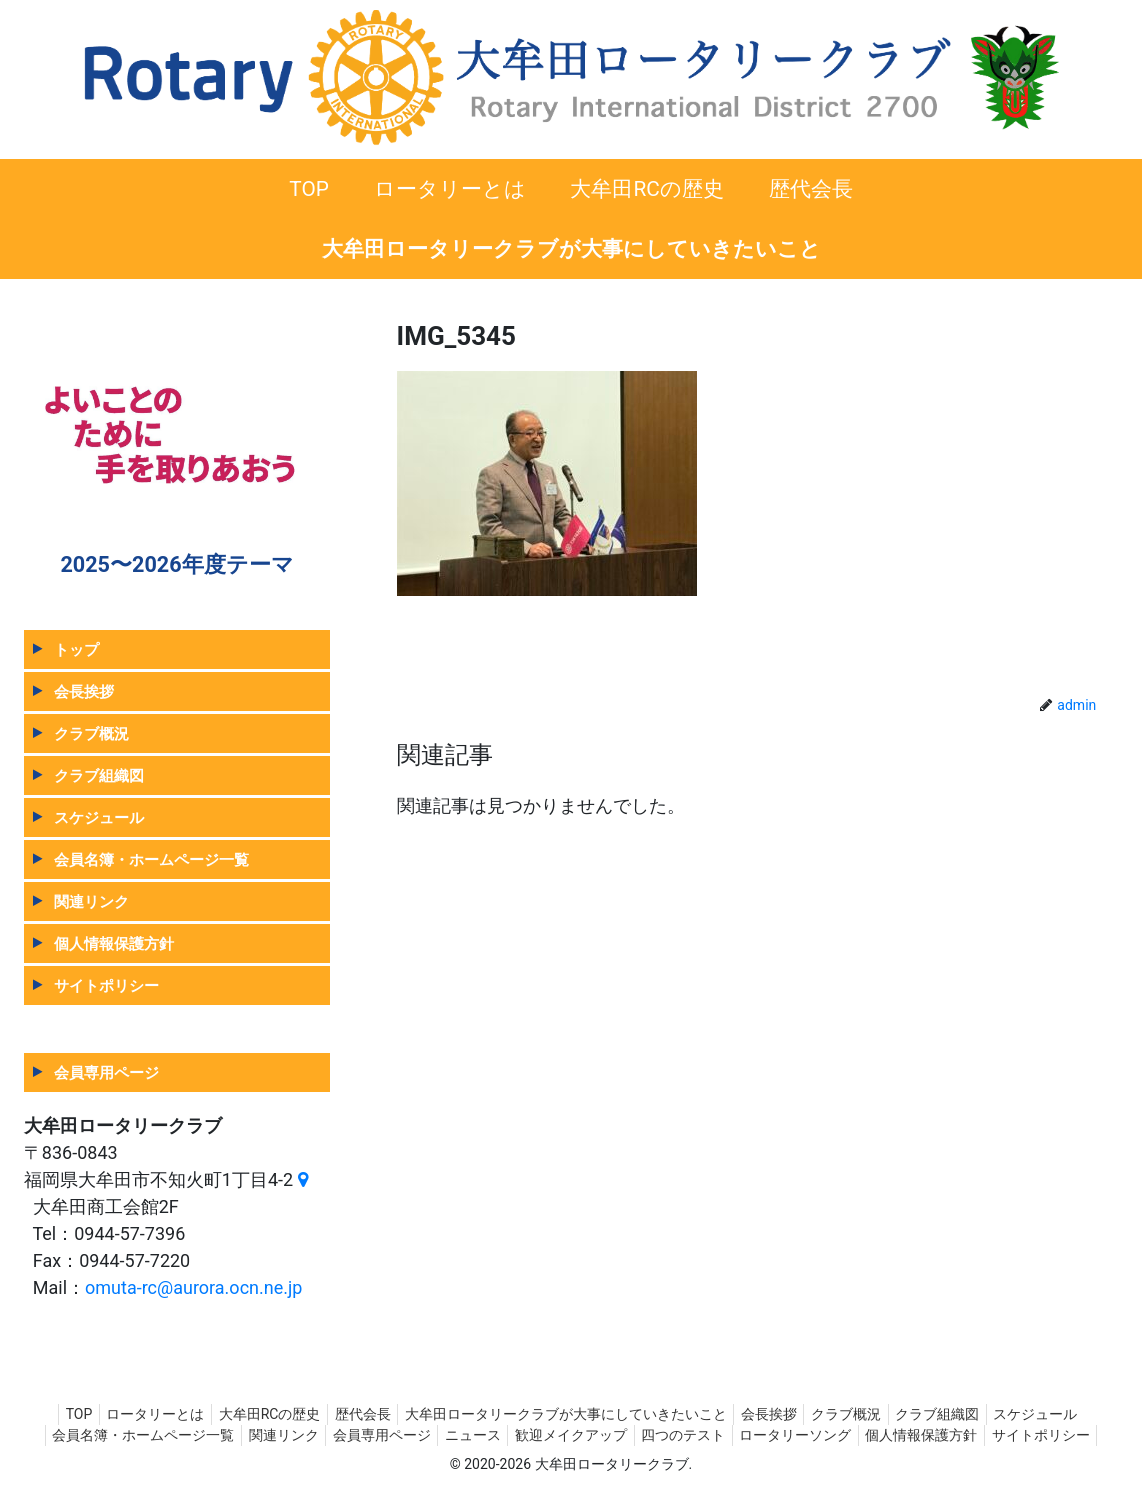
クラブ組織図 (99, 775)
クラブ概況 (91, 733)
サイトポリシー (106, 985)
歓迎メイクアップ (631, 1435)
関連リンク (91, 901)
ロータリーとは (135, 1414)
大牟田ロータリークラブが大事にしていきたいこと (566, 1414)
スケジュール (99, 817)
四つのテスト (750, 1435)
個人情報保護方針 (114, 943)
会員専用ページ (106, 1072)
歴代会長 (356, 1414)
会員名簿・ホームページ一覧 (151, 859)
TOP (51, 1414)
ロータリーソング (869, 1435)
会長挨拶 (84, 691)
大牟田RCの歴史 (256, 1414)
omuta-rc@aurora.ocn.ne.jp (193, 1287)
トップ (76, 649)
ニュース (526, 1435)
